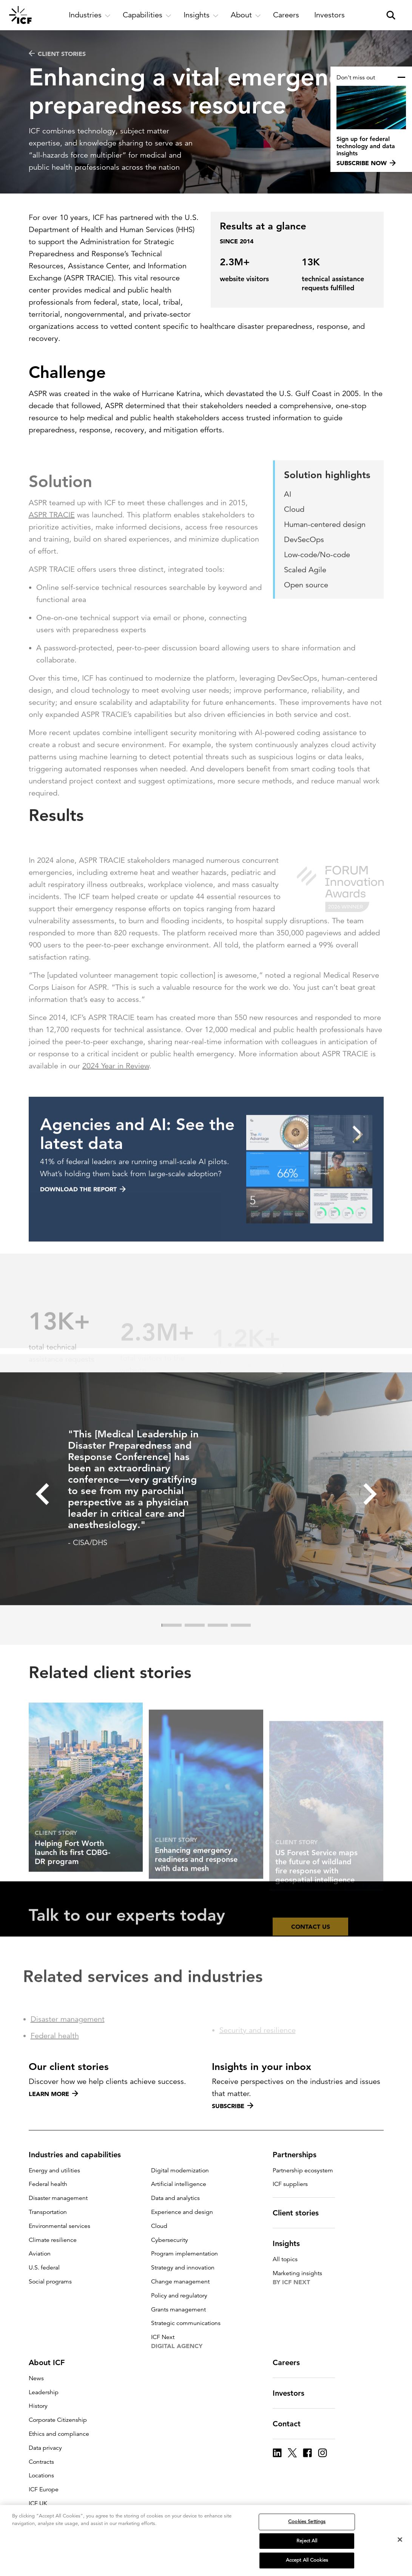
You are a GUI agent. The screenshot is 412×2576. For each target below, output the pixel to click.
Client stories (57, 53)
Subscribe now (366, 163)
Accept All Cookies (307, 2560)
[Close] (400, 2539)
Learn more (53, 2093)
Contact (291, 2424)
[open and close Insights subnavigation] (201, 15)
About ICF (51, 2362)
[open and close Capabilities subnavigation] (147, 15)
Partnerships (299, 2155)
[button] (42, 1525)
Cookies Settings (307, 2522)
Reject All (306, 2541)
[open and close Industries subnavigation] (90, 15)
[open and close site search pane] (391, 15)
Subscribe (232, 2105)
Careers (291, 2362)
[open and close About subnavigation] (246, 15)
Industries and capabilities (79, 2155)
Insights (291, 2243)
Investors (293, 2393)
